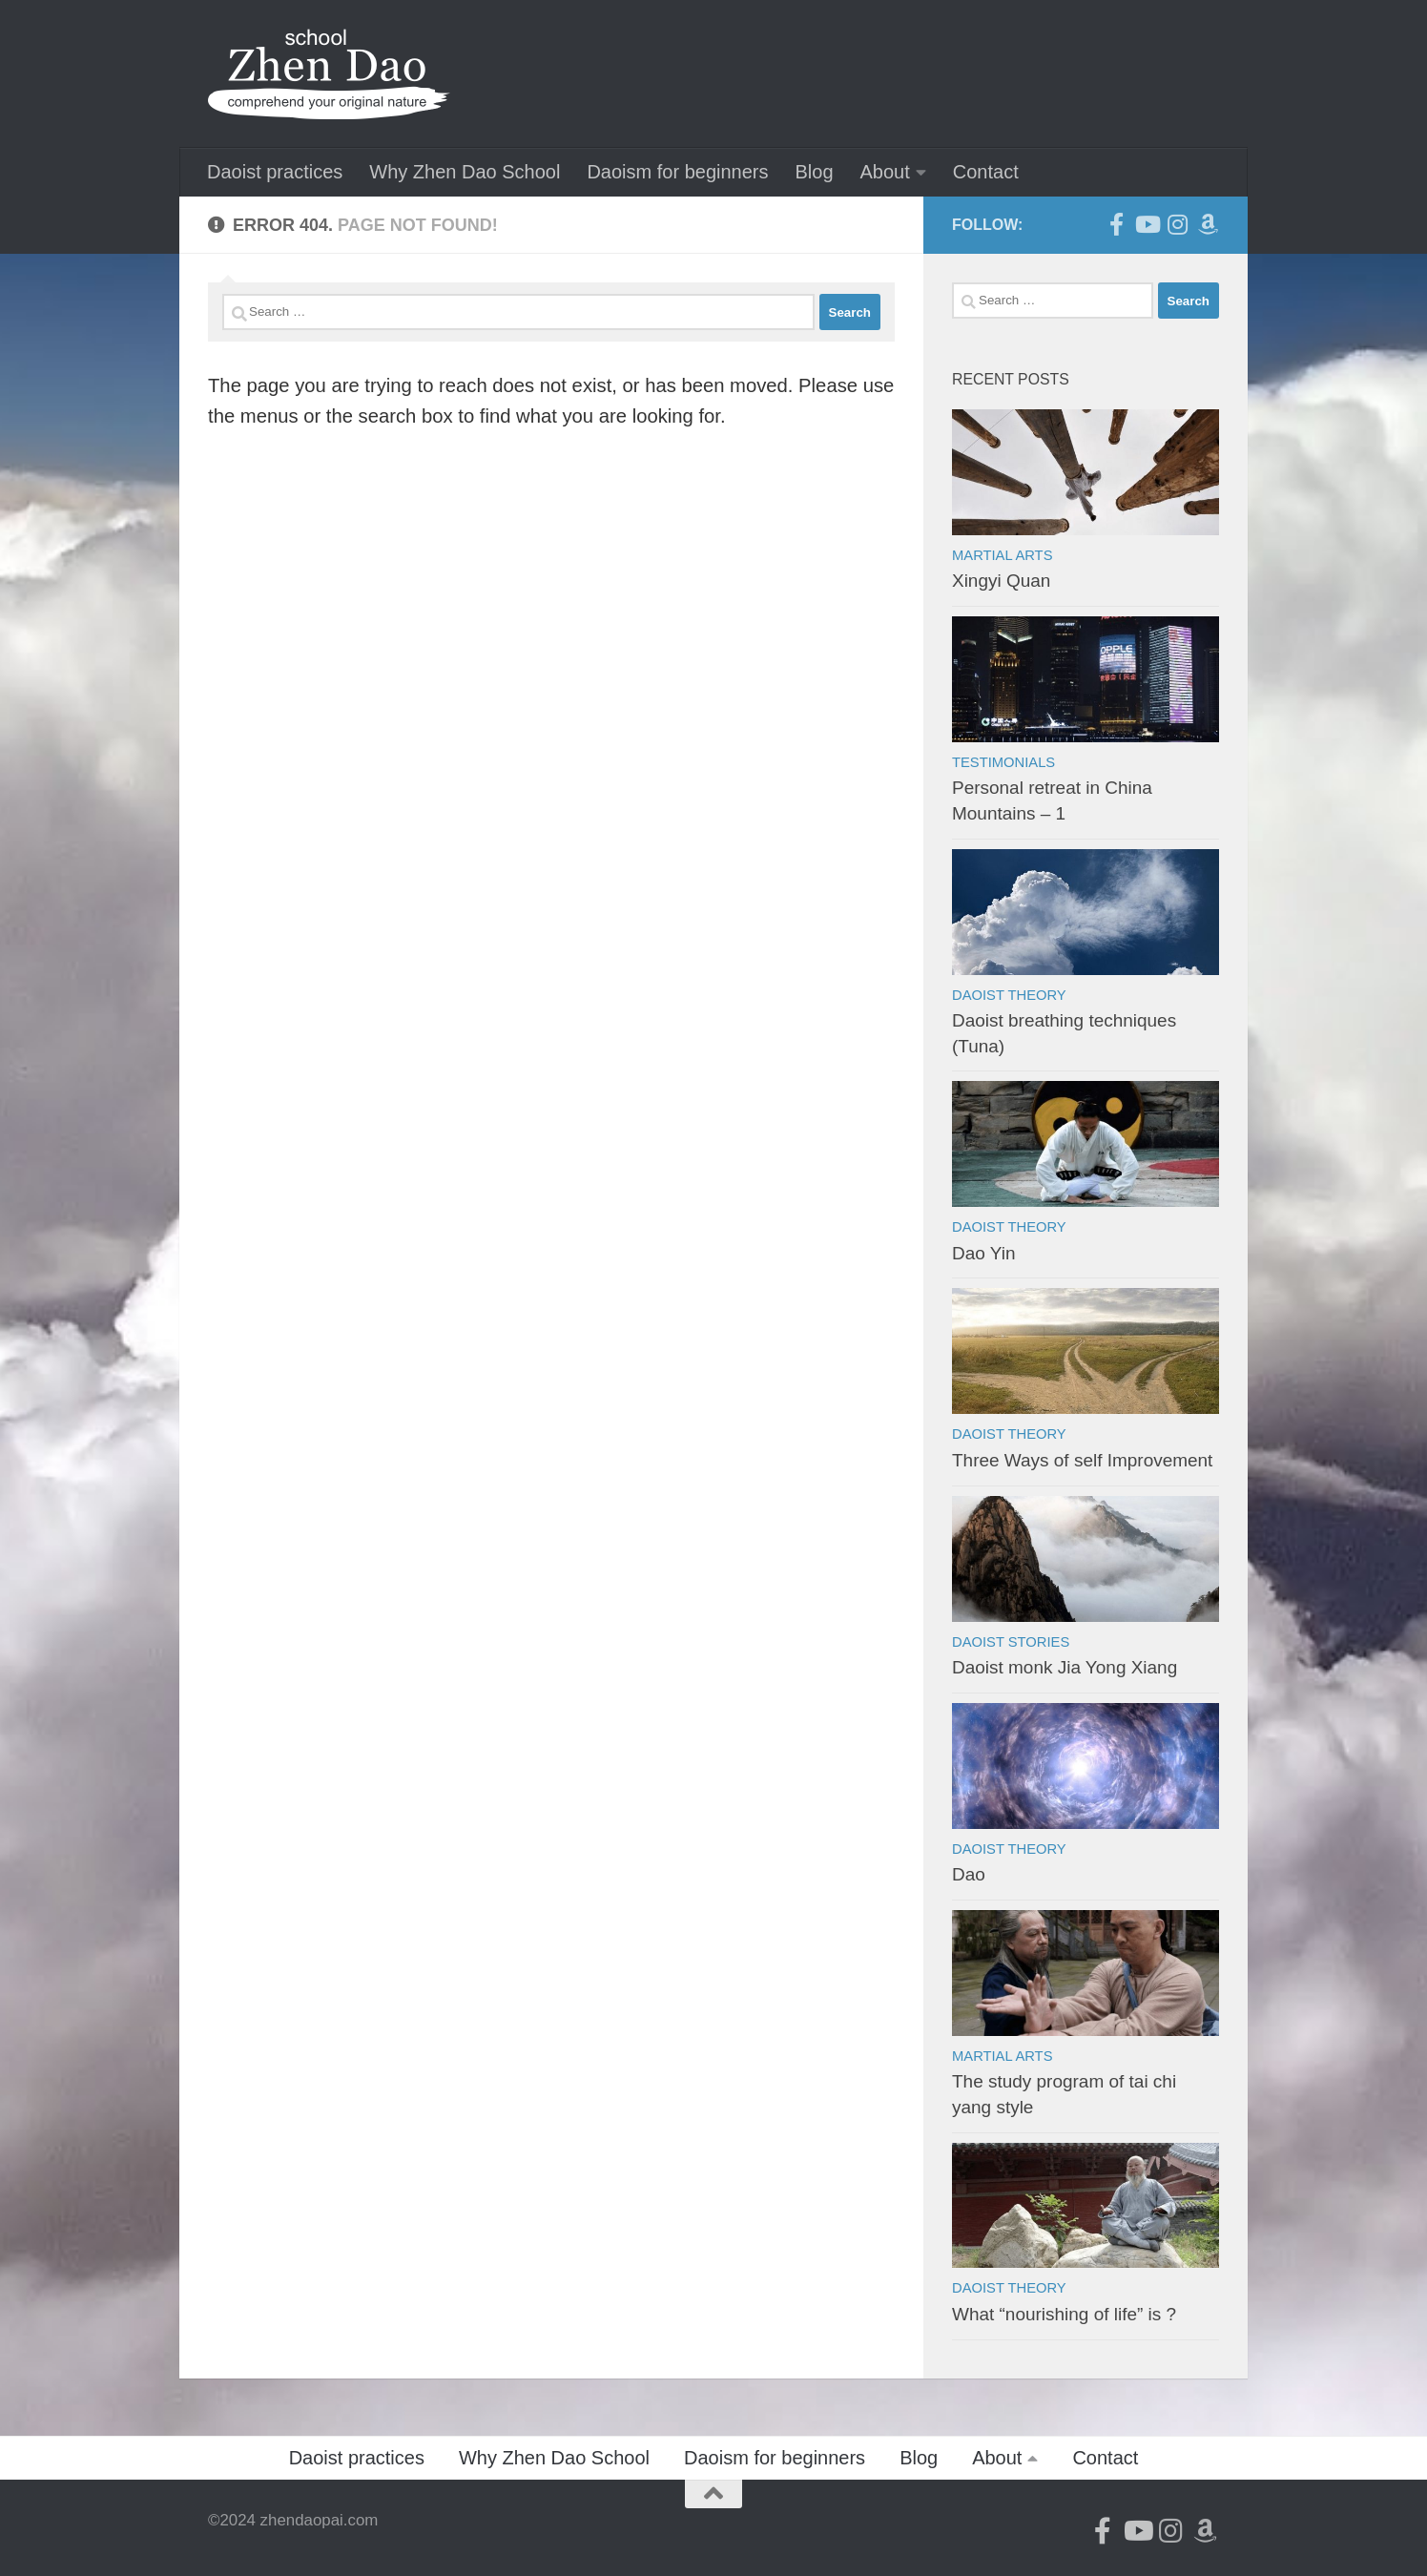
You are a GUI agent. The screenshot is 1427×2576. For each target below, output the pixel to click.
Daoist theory (1009, 995)
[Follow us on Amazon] (1207, 224)
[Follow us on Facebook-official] (1116, 224)
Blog (814, 171)
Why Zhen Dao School (464, 171)
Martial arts (1002, 555)
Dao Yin (983, 1253)
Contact (986, 171)
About (885, 171)
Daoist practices (274, 171)
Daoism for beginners (677, 171)
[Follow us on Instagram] (1177, 224)
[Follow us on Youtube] (1146, 224)
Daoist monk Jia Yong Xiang (1064, 1667)
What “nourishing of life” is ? (1064, 2314)
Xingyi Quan (1001, 581)
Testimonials (1003, 762)
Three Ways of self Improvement (1082, 1460)
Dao (968, 1874)
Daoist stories (1010, 1642)
